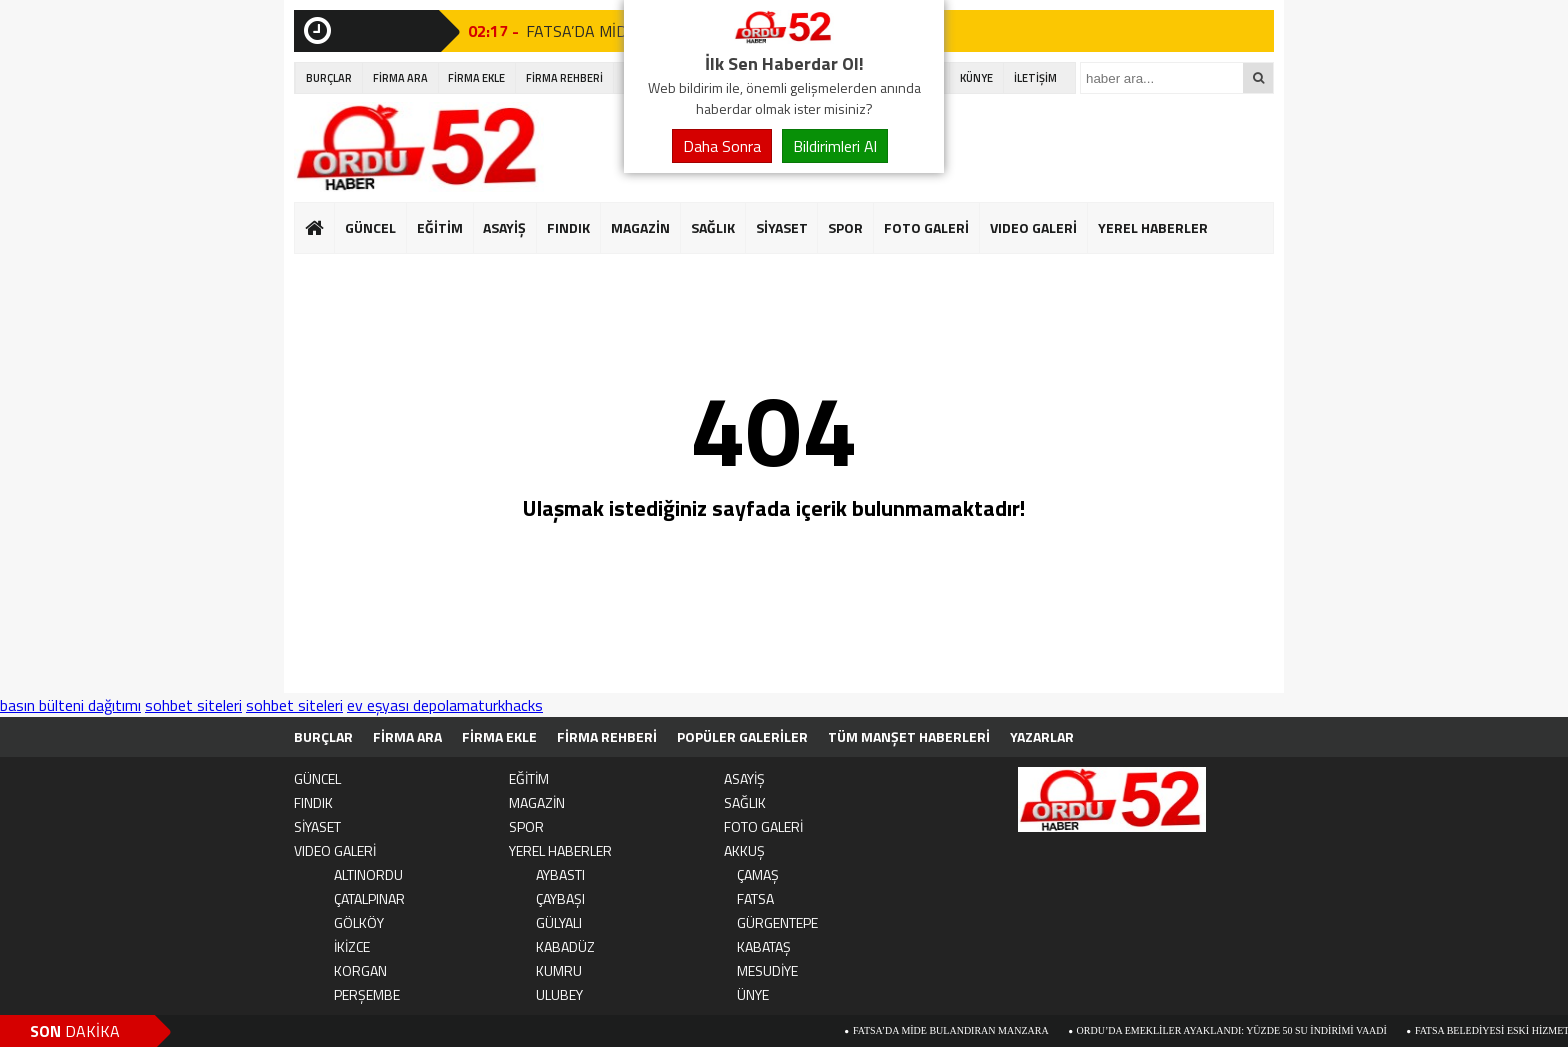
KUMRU (559, 970)
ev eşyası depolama (412, 705)
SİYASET (782, 227)
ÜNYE (753, 994)
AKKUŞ (744, 850)
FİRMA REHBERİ (564, 78)
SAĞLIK (713, 227)
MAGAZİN (640, 227)
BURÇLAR (329, 78)
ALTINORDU (368, 874)
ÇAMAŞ (758, 874)
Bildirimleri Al (835, 146)
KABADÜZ (565, 946)
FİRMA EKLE (476, 78)
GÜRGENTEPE (777, 922)
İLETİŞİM (1035, 78)
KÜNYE (976, 78)
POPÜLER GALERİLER (742, 736)
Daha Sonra (722, 146)
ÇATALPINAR (369, 898)
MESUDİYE (767, 970)
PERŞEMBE (367, 994)
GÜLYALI (559, 922)
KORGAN (360, 970)
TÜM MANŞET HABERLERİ (909, 736)
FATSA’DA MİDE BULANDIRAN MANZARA (960, 1030)
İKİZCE (352, 946)
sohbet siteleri (193, 705)
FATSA (755, 898)
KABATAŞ (764, 946)
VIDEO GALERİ (1033, 227)
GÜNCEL (370, 227)
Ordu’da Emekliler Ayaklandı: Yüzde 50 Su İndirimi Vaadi (1241, 1030)
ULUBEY (559, 994)
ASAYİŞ (504, 227)
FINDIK (568, 227)
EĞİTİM (440, 227)
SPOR (845, 227)
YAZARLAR (1042, 736)
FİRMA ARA (400, 78)
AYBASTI (560, 874)
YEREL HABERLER (1153, 227)
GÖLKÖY (359, 922)
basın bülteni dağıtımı (70, 705)
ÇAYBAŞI (560, 898)
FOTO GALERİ (926, 227)
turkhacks (510, 705)
